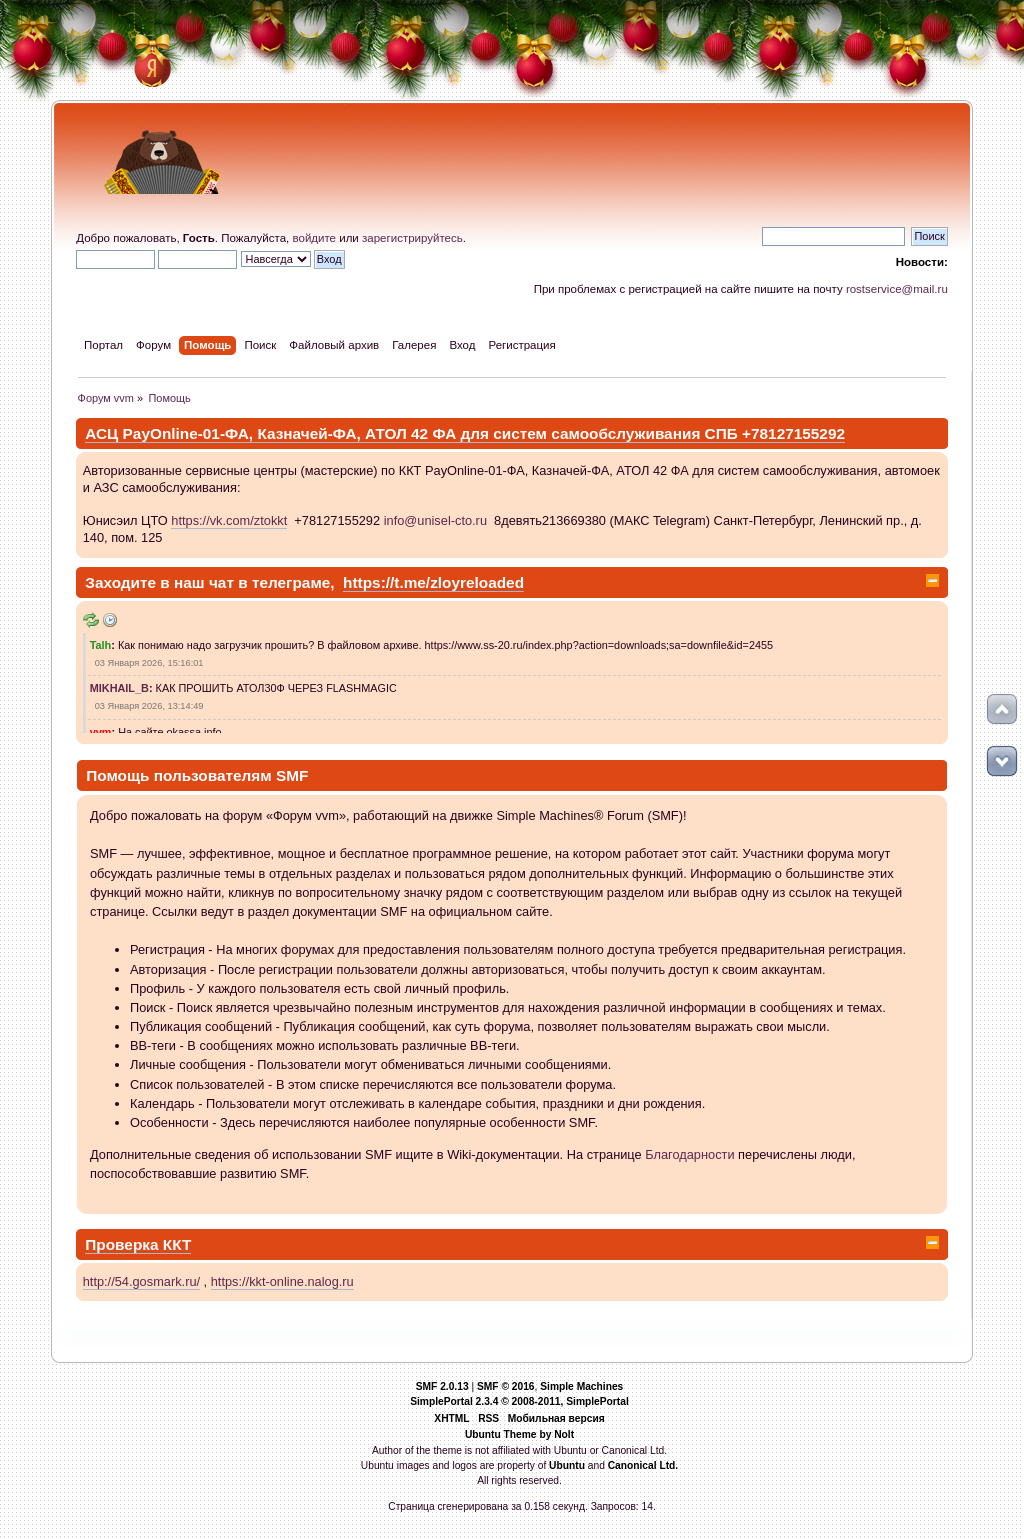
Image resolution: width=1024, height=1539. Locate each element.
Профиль (157, 988)
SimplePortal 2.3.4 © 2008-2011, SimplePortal (519, 1401)
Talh (101, 645)
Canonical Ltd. (643, 1465)
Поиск (147, 1007)
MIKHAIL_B (119, 688)
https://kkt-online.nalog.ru (282, 1281)
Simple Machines (581, 1386)
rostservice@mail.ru (897, 289)
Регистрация (167, 949)
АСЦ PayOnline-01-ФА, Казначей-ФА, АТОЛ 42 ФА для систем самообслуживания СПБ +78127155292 (465, 433)
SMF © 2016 (506, 1386)
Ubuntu (567, 1465)
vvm (101, 732)
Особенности (169, 1122)
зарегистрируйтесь (412, 238)
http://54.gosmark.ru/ (141, 1281)
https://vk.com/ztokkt (229, 520)
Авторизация (168, 969)
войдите (314, 238)
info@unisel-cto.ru (435, 520)
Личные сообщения (188, 1064)
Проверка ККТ (138, 1244)
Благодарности (689, 1154)
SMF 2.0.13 (442, 1386)
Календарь (162, 1103)
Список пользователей (197, 1084)
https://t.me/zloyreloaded (433, 582)
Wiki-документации (503, 1154)
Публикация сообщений (201, 1026)
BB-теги (153, 1045)
